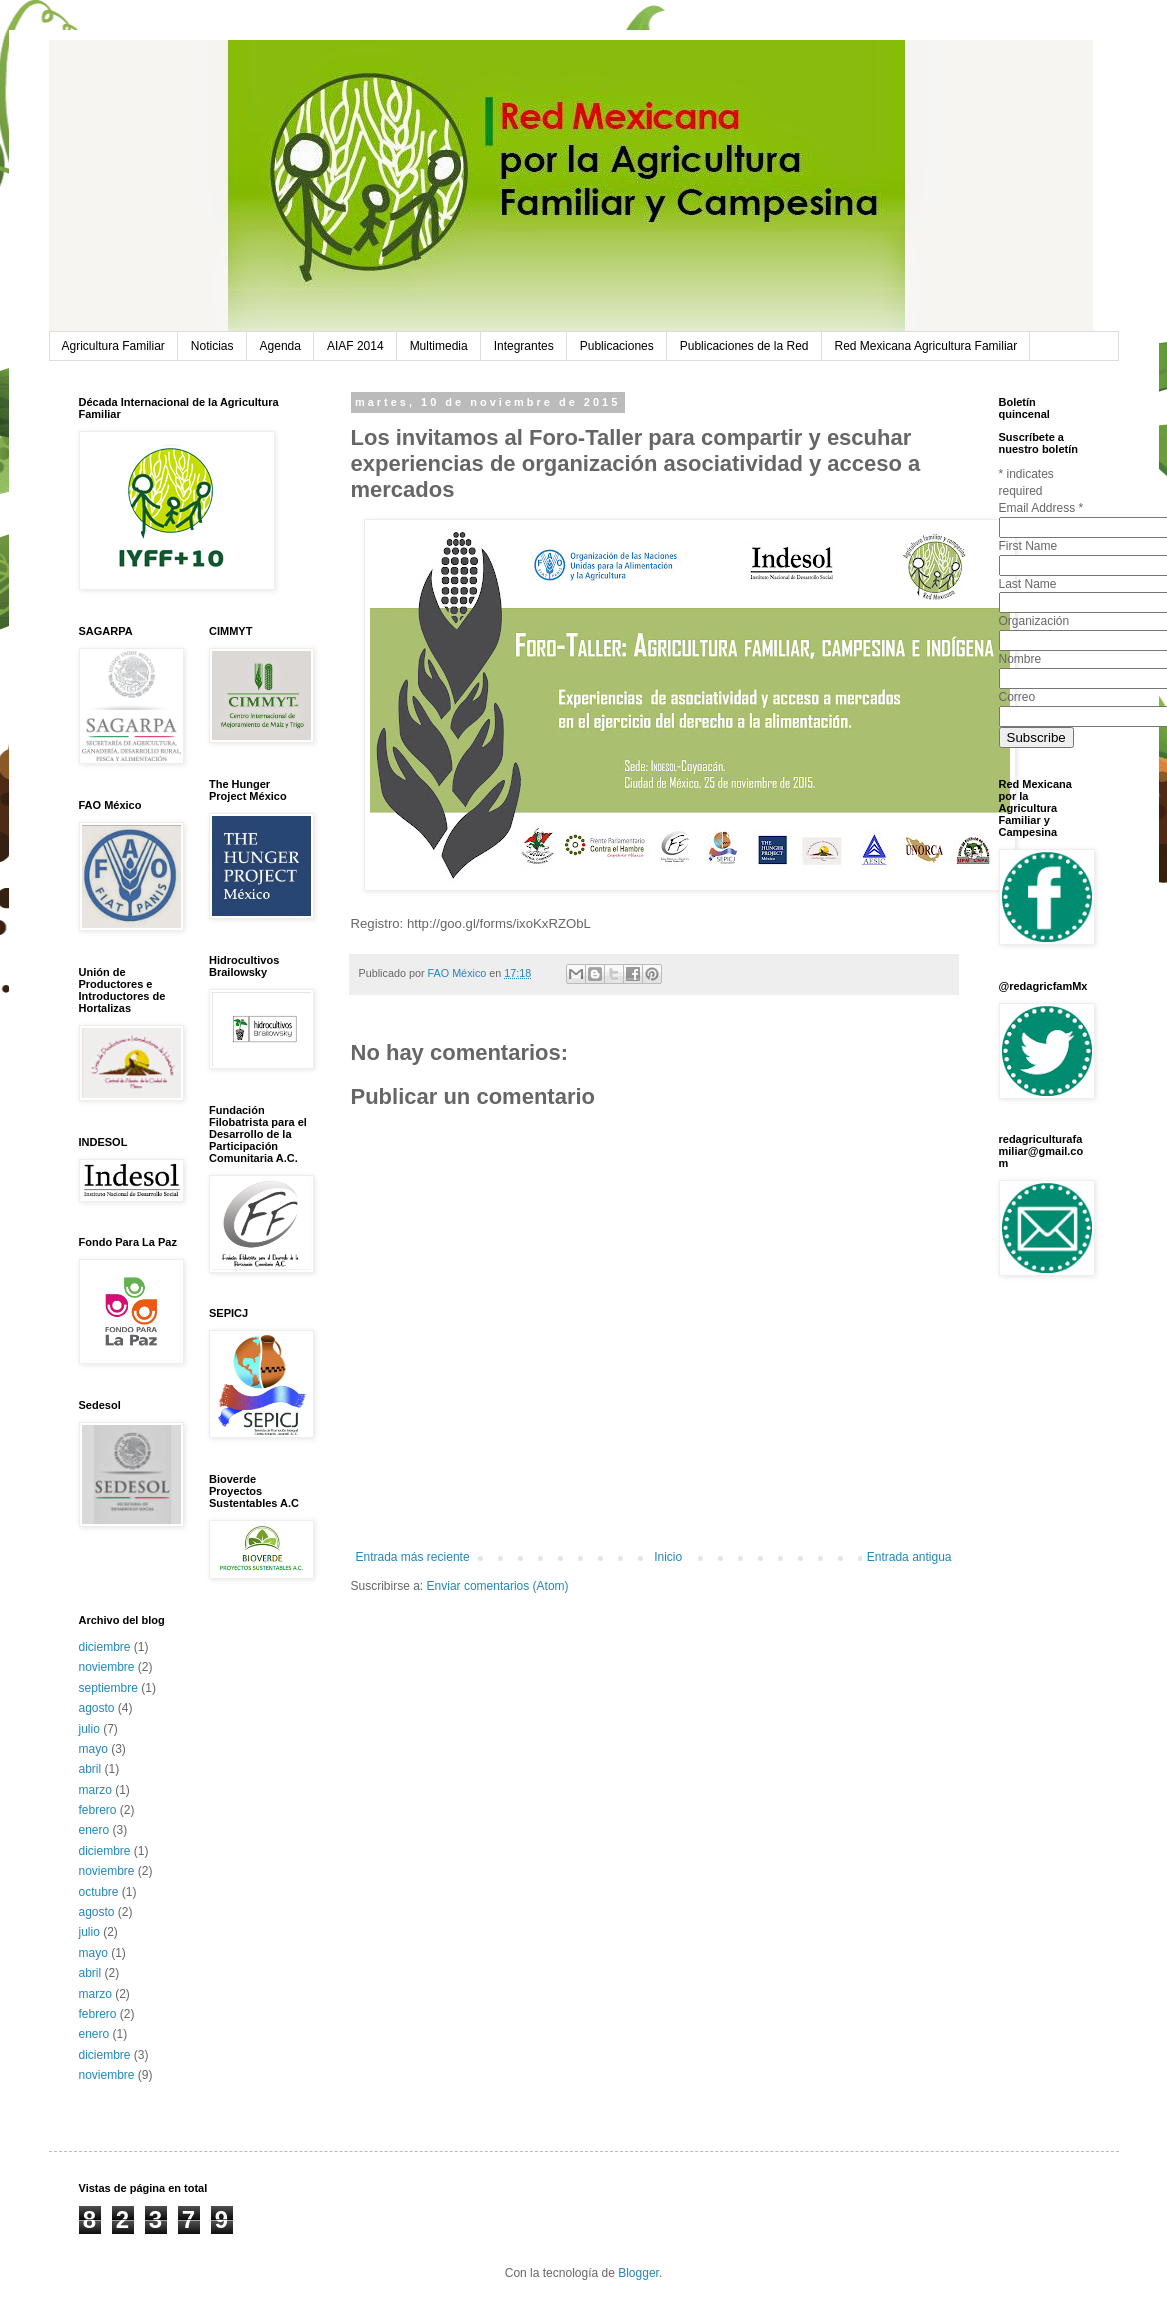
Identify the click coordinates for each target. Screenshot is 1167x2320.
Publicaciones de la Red (744, 346)
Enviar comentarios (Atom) (498, 1586)
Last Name (1028, 584)
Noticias (212, 346)
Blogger (638, 2273)
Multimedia (439, 346)
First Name (1028, 546)
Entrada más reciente (413, 1557)
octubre (99, 1892)
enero (94, 1830)
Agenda (280, 346)
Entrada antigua (909, 1557)
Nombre (1020, 659)
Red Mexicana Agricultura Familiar (926, 346)
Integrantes (524, 346)
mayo (93, 1749)
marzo (95, 1790)
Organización (1034, 621)
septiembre (108, 1688)
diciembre (105, 1647)
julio (89, 1729)
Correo (1017, 697)
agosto (97, 1708)
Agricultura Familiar (113, 346)
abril (90, 1769)
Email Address (1041, 508)
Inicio (668, 1557)
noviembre (107, 1667)
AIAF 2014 (355, 346)
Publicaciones (617, 346)
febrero (98, 1810)
